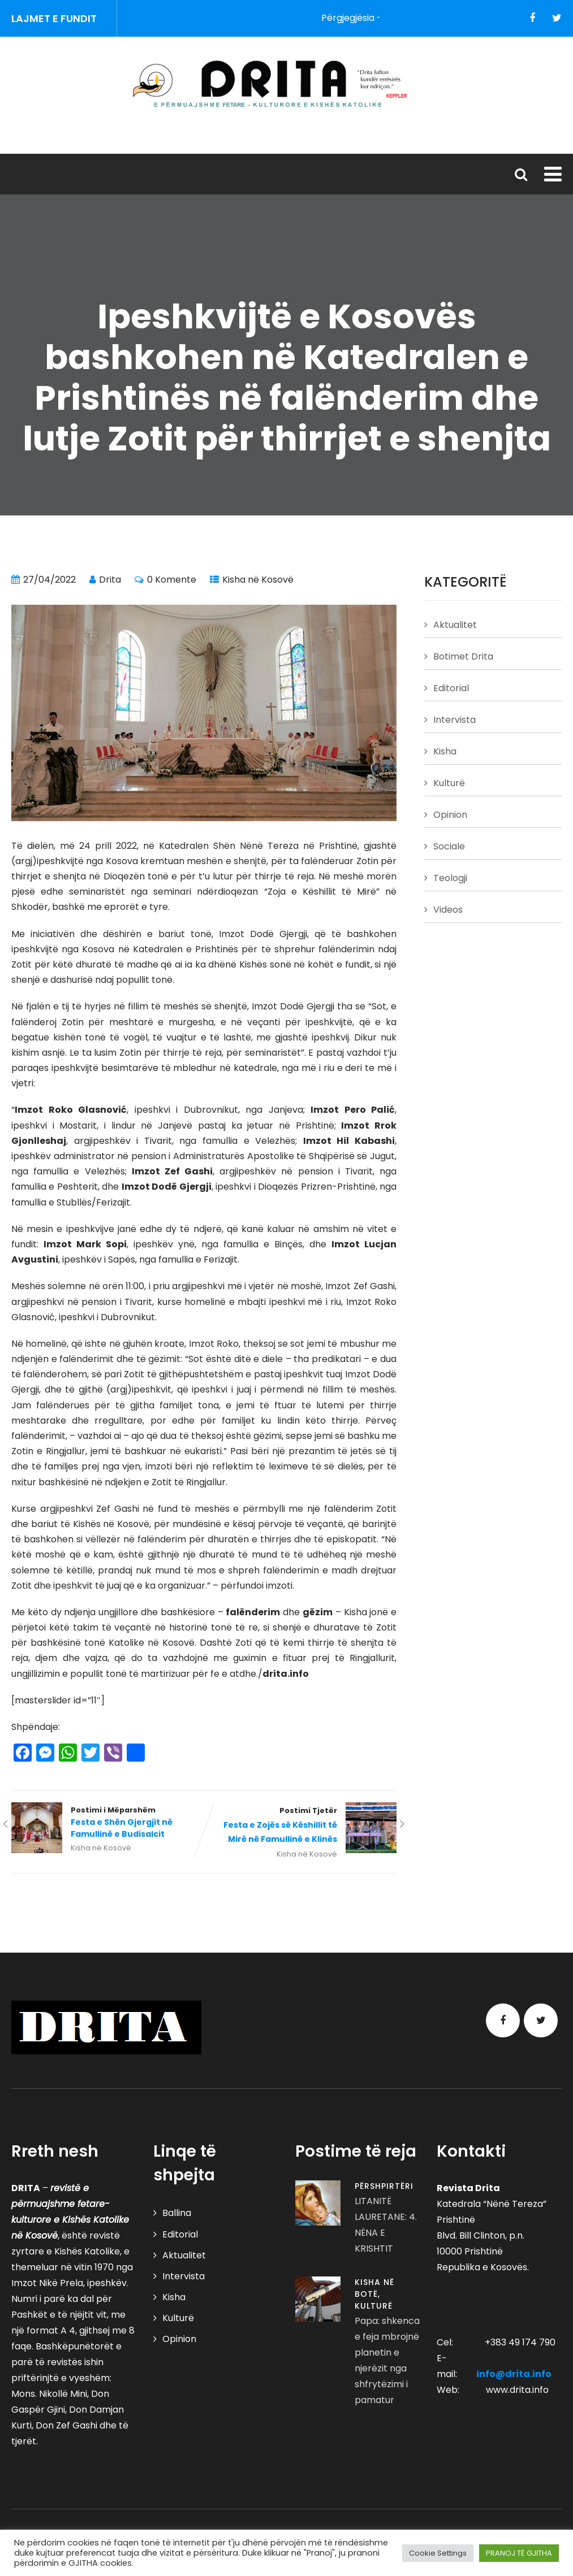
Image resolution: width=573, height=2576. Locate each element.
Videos (448, 909)
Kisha (444, 751)
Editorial (451, 688)
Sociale (449, 846)
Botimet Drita (463, 656)
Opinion (450, 814)
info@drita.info (514, 2373)
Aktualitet (455, 624)
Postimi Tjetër (300, 1826)
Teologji (450, 877)
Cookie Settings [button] (438, 2553)
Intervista (454, 719)
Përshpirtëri (384, 2186)
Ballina (176, 2212)
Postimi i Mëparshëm (107, 1822)
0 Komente (171, 579)
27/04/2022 (49, 579)
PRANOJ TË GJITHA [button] (519, 2553)
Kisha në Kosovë (258, 579)
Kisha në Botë (374, 2288)
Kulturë (449, 783)
